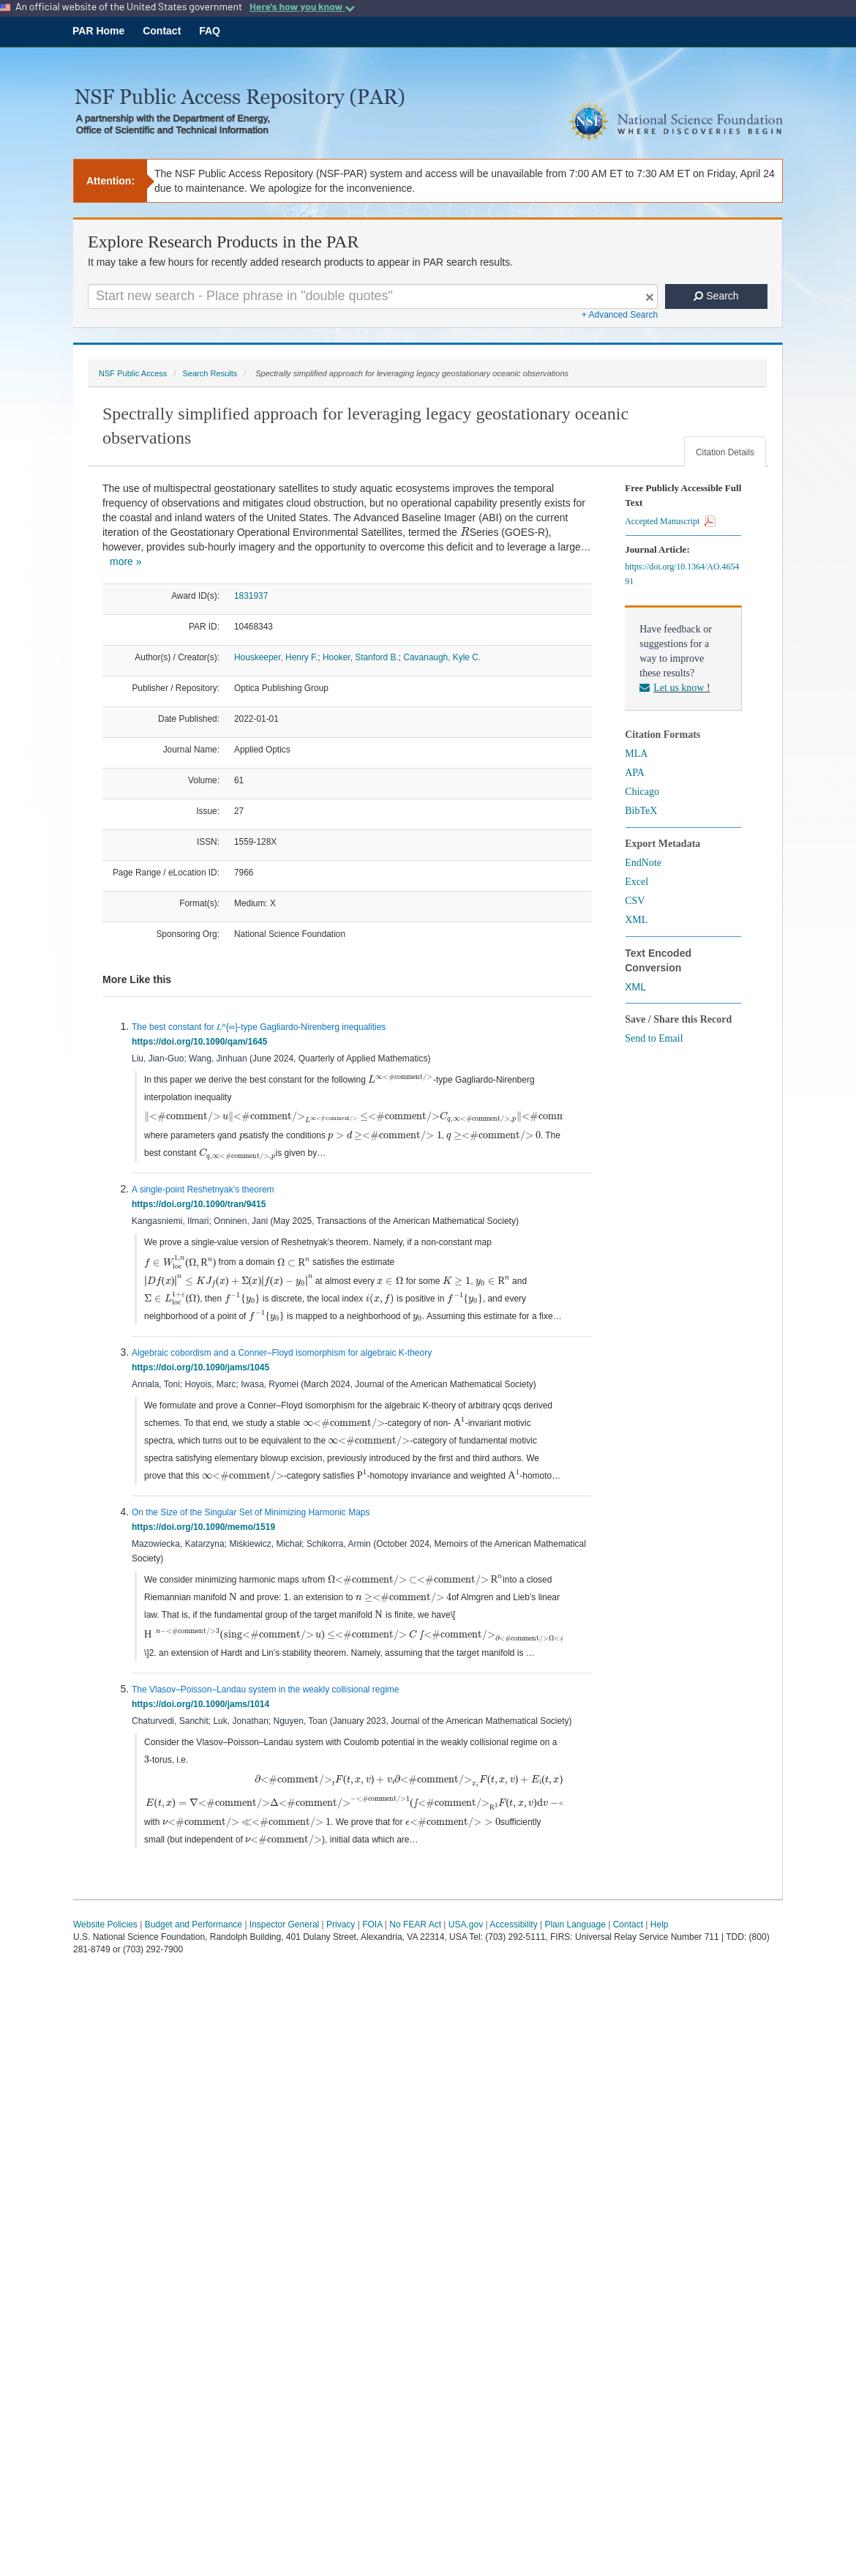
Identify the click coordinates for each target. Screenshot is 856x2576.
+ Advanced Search (620, 315)
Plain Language (574, 1957)
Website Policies (105, 1957)
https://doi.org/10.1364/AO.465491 (682, 573)
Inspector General (284, 1957)
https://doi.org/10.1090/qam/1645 (202, 1042)
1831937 (251, 596)
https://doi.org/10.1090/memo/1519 (206, 1543)
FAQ (209, 31)
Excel (636, 881)
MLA (636, 753)
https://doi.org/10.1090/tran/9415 (201, 1203)
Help (659, 1957)
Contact (162, 31)
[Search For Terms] (373, 296)
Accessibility (513, 1957)
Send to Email (654, 1038)
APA (635, 772)
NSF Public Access (133, 373)
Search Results (209, 373)
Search (716, 296)
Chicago (642, 791)
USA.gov (465, 1957)
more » (126, 561)
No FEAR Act (415, 1957)
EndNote (643, 862)
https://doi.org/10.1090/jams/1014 (203, 1722)
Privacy (340, 1957)
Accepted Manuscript (670, 521)
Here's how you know (302, 6)
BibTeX (641, 810)
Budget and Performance (193, 1957)
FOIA (372, 1957)
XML (636, 919)
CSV (635, 900)
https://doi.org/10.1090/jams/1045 (203, 1383)
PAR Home (98, 31)
